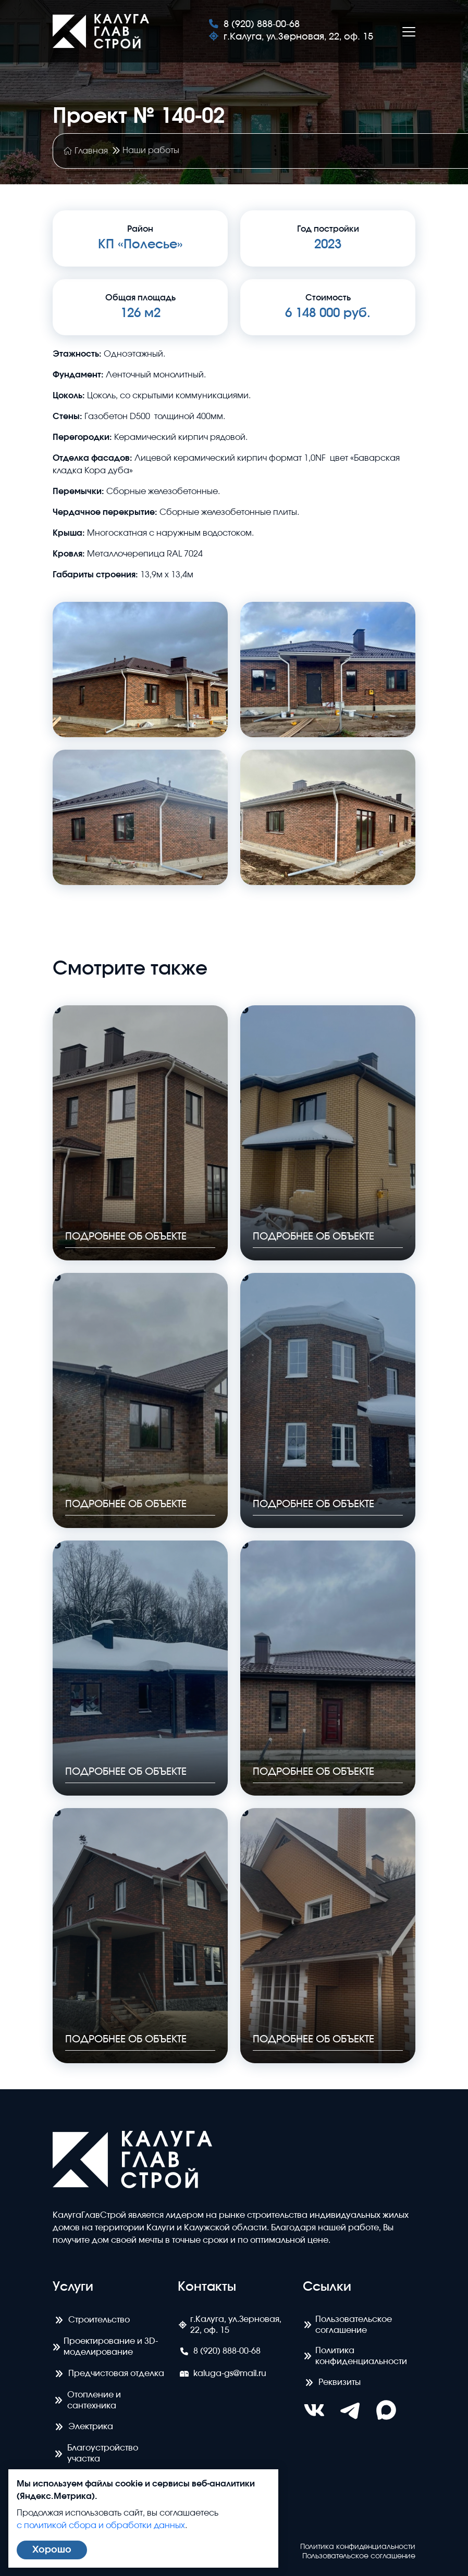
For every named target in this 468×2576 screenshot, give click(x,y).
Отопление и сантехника (87, 2399)
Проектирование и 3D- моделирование (105, 2346)
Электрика (83, 2426)
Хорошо (51, 2550)
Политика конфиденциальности (355, 2355)
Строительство (91, 2320)
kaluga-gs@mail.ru (222, 2373)
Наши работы (150, 150)
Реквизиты (332, 2382)
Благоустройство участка (95, 2453)
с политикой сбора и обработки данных (101, 2526)
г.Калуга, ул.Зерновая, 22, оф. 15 (291, 37)
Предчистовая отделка (108, 2373)
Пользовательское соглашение (347, 2324)
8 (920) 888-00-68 (254, 24)
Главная (86, 151)
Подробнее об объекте (130, 1235)
